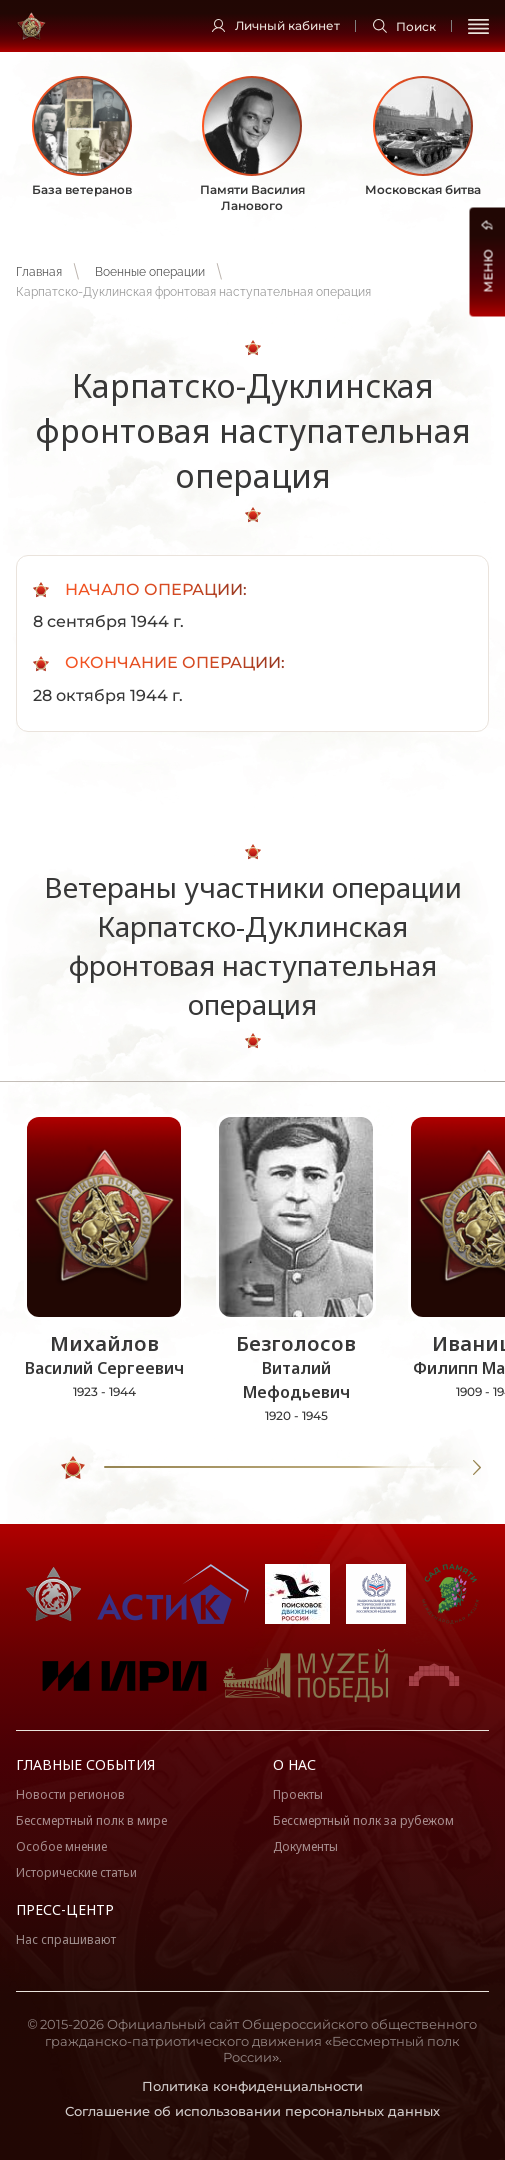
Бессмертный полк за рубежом (363, 1820)
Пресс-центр (65, 1909)
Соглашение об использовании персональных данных (252, 2111)
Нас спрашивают (66, 1939)
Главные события (85, 1764)
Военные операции (150, 272)
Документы (305, 1846)
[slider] (73, 1468)
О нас (294, 1764)
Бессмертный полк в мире (91, 1820)
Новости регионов (70, 1794)
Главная (39, 272)
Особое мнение (61, 1846)
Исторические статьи (76, 1872)
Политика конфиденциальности (252, 2086)
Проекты (298, 1794)
